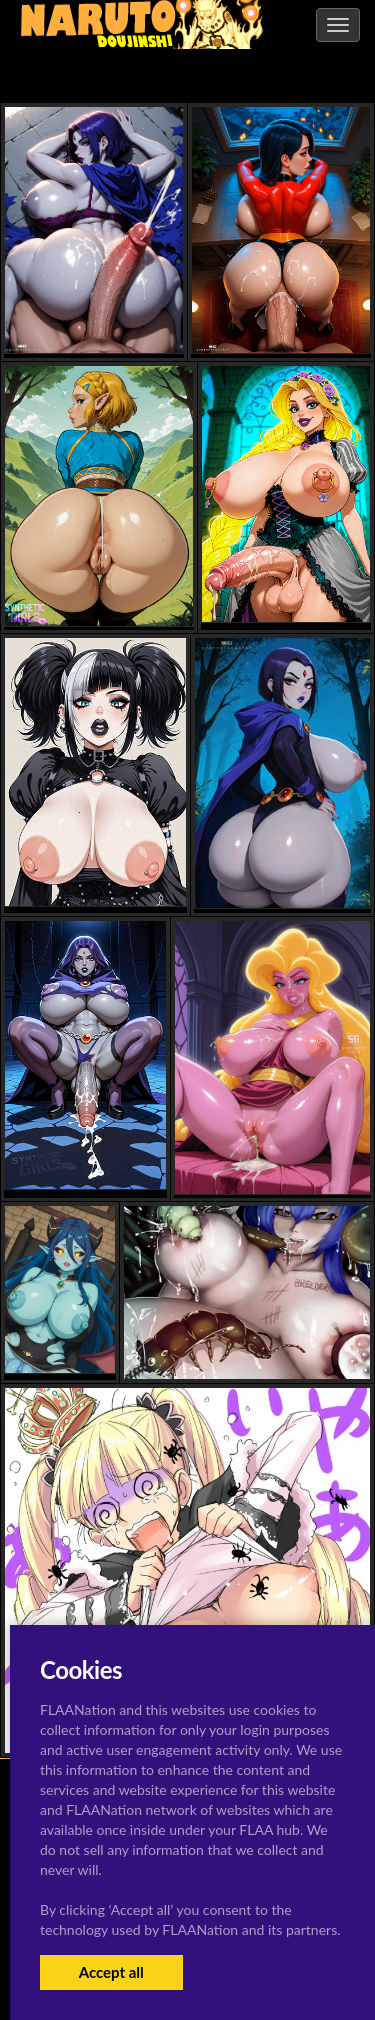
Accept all (111, 1972)
